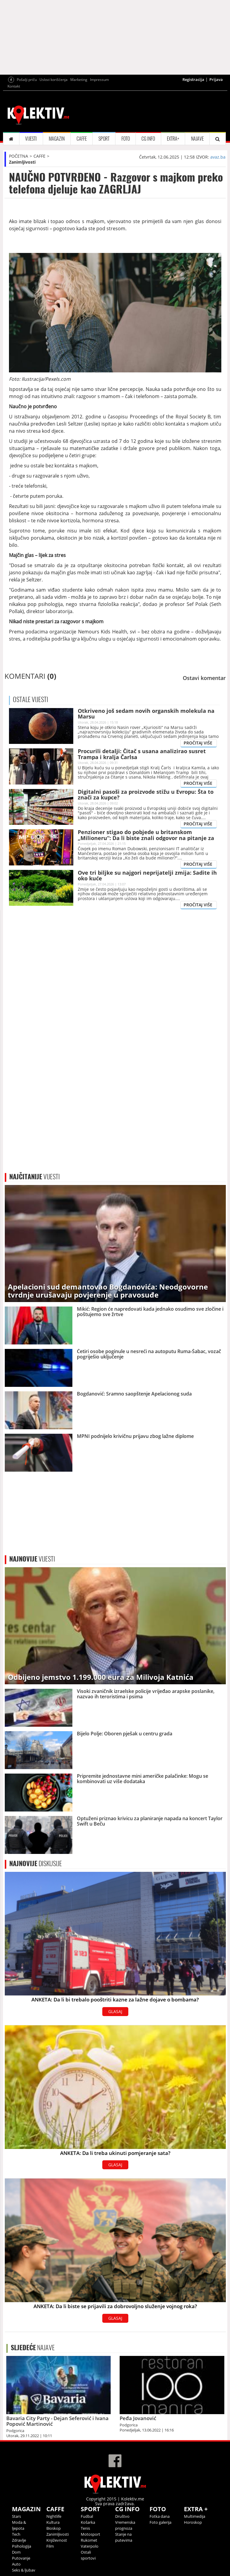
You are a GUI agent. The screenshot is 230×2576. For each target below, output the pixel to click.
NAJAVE (197, 139)
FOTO (125, 139)
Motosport (90, 2534)
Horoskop (193, 2522)
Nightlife (53, 2516)
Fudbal (87, 2516)
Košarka (88, 2522)
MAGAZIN (57, 139)
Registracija (193, 79)
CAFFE (82, 139)
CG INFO (148, 139)
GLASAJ (115, 2011)
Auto (16, 2564)
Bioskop (53, 2528)
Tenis (85, 2528)
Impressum (99, 79)
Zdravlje (19, 2540)
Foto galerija (160, 2522)
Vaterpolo (89, 2546)
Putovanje (21, 2558)
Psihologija (21, 2546)
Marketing (78, 79)
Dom (16, 2552)
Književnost (56, 2540)
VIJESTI (31, 139)
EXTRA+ (173, 139)
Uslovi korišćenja (53, 79)
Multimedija (194, 2516)
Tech (16, 2534)
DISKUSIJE (35, 1863)
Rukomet (89, 2540)
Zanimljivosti (22, 162)
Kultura (53, 2522)
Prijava (216, 79)
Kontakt (13, 86)
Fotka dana (160, 2516)
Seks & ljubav (23, 2570)
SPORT (103, 139)
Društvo (122, 2516)
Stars (16, 2516)
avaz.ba (218, 157)
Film (50, 2546)
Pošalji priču (27, 79)
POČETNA (18, 156)
